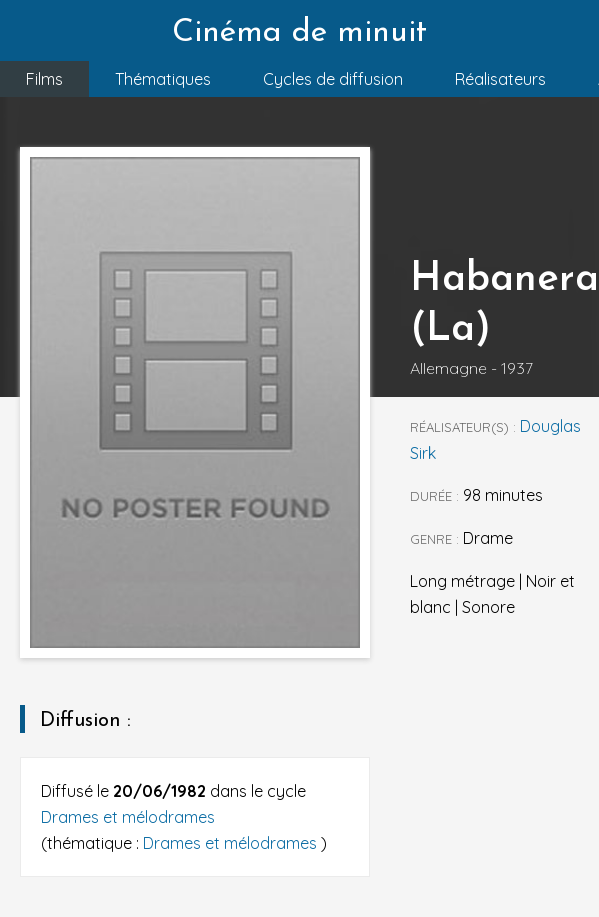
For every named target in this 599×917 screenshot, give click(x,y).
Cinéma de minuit (299, 33)
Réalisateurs (500, 79)
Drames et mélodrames (128, 817)
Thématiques (163, 79)
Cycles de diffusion (333, 79)
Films (44, 79)
